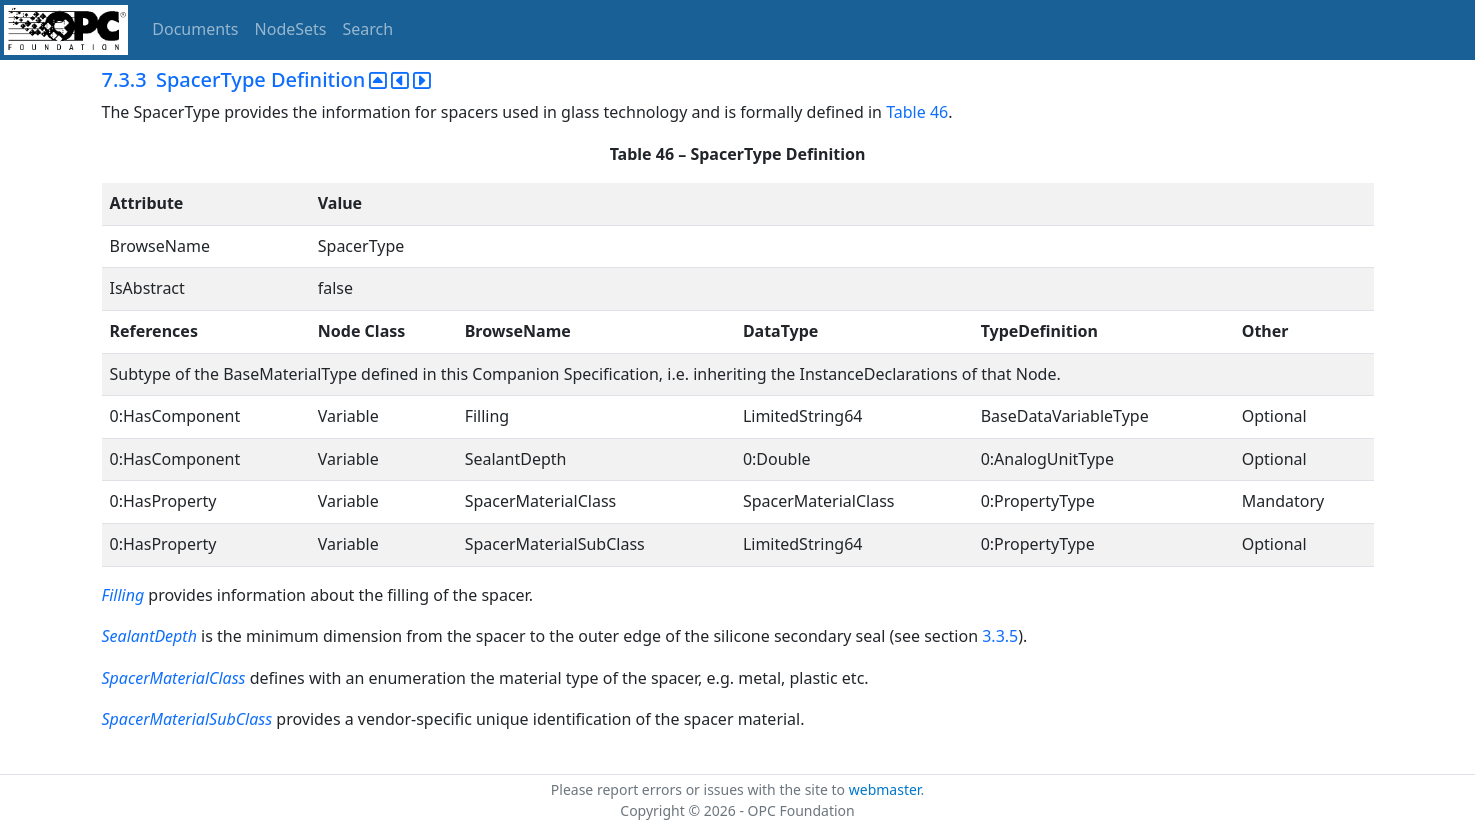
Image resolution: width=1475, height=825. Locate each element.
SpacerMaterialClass (174, 678)
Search (368, 29)
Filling (123, 595)
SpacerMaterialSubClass (187, 719)
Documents (195, 29)
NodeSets (291, 29)
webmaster (885, 789)
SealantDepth (149, 636)
